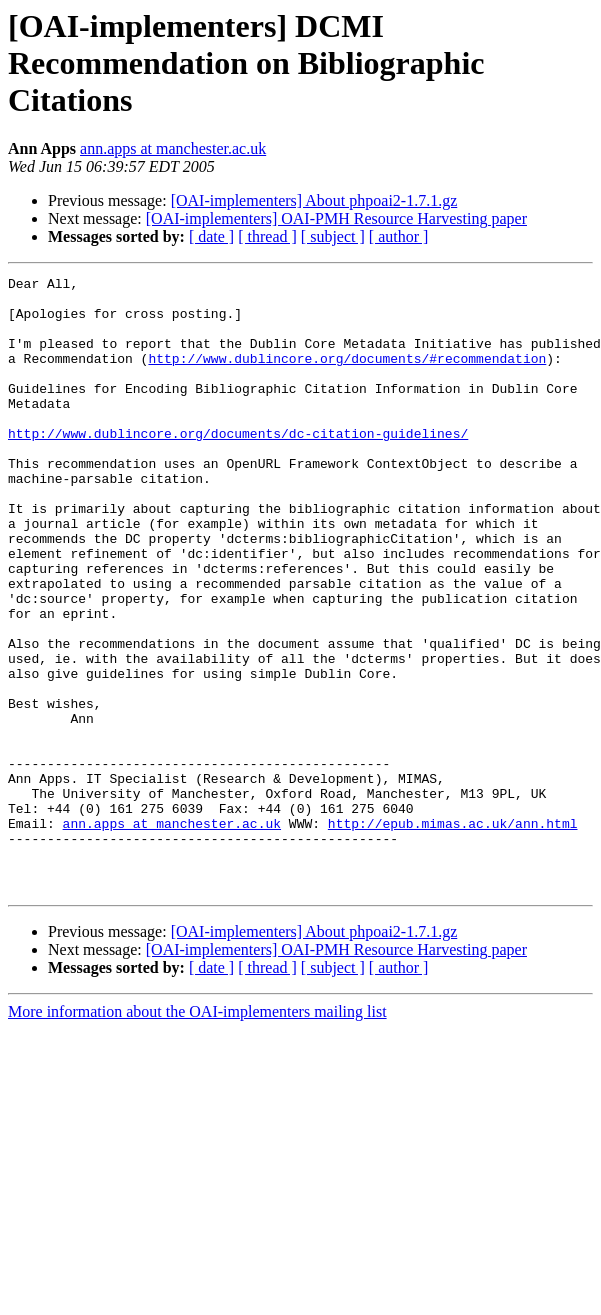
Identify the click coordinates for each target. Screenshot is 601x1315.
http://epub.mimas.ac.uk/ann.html (453, 934)
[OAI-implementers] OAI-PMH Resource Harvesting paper (336, 218)
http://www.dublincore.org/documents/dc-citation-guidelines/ (238, 466)
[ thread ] (267, 236)
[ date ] (211, 236)
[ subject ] (333, 236)
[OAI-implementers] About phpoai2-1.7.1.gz (314, 200)
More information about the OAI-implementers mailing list (197, 1134)
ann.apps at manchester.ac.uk (173, 148)
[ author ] (399, 236)
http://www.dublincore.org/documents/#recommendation (347, 376)
